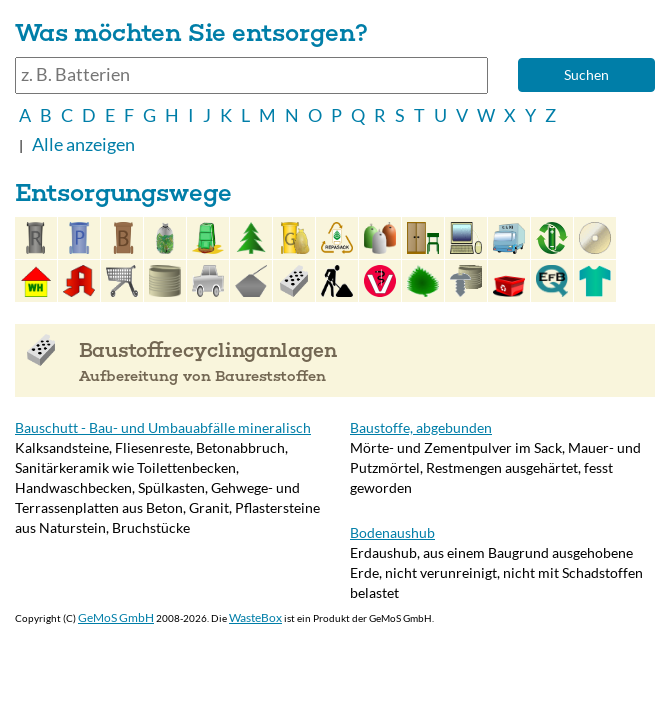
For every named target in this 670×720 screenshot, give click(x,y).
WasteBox (255, 617)
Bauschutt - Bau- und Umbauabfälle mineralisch (163, 427)
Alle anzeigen (83, 144)
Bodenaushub (392, 532)
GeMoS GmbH (116, 617)
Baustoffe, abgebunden (421, 427)
